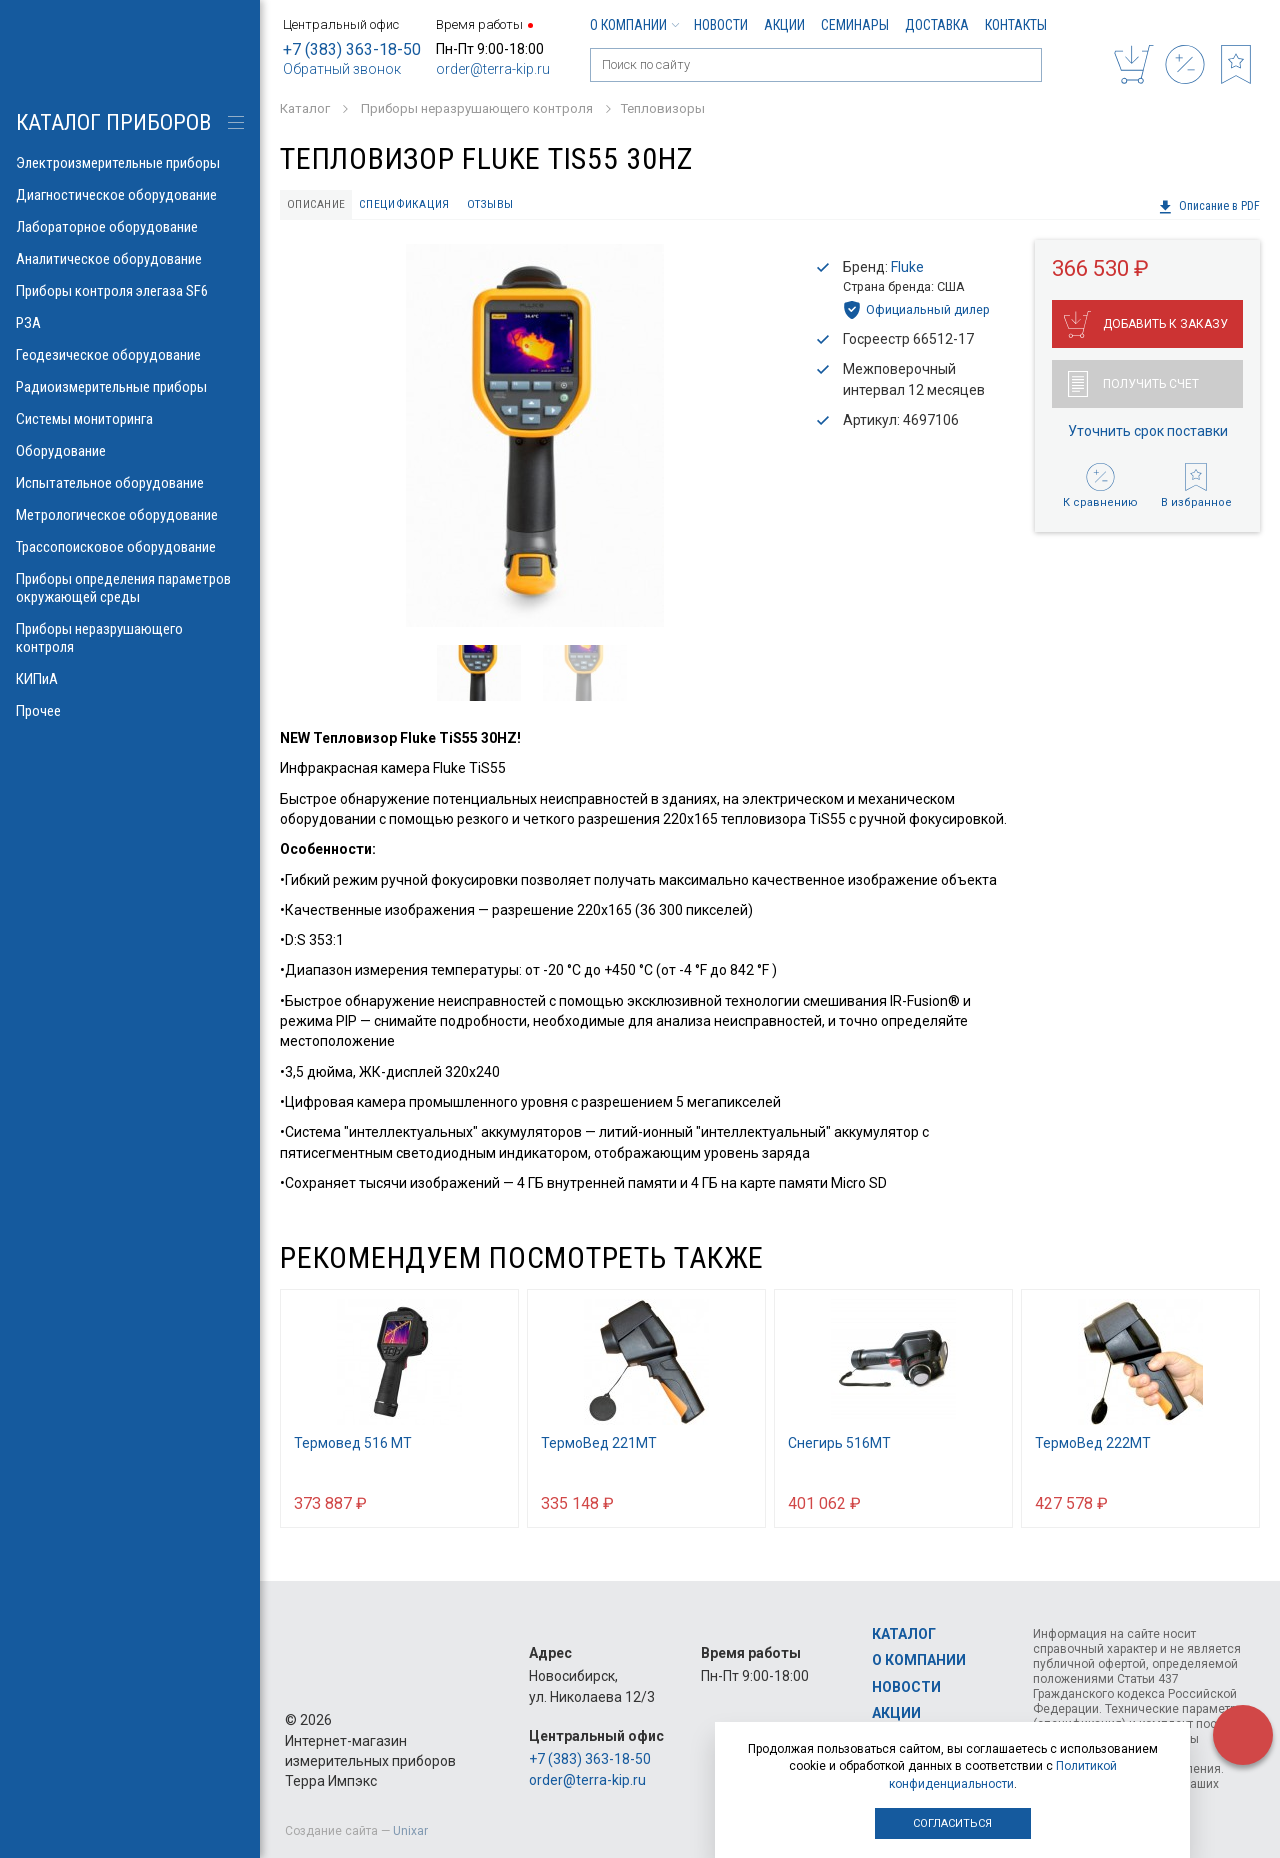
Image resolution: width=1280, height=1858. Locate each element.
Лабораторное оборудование (130, 227)
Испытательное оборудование (130, 483)
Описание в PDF (1208, 207)
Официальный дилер (916, 312)
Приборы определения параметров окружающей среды (130, 588)
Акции (784, 25)
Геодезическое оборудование (130, 355)
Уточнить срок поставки (1148, 433)
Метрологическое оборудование (130, 515)
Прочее (130, 711)
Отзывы (501, 205)
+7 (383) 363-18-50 (352, 49)
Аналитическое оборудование (130, 259)
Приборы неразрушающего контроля (130, 638)
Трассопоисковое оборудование (130, 547)
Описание (320, 205)
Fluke (907, 270)
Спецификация (412, 205)
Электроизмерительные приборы (130, 163)
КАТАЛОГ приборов (113, 122)
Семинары (855, 25)
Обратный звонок (342, 69)
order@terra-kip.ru (493, 69)
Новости (721, 25)
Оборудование (130, 451)
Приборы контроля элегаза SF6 (130, 291)
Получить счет (1133, 386)
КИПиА (130, 679)
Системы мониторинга (130, 419)
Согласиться (952, 1823)
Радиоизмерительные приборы (130, 387)
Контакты (1016, 25)
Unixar (410, 1831)
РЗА (130, 323)
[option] (535, 438)
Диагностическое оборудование (130, 195)
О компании (634, 25)
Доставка (937, 25)
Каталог (904, 1634)
